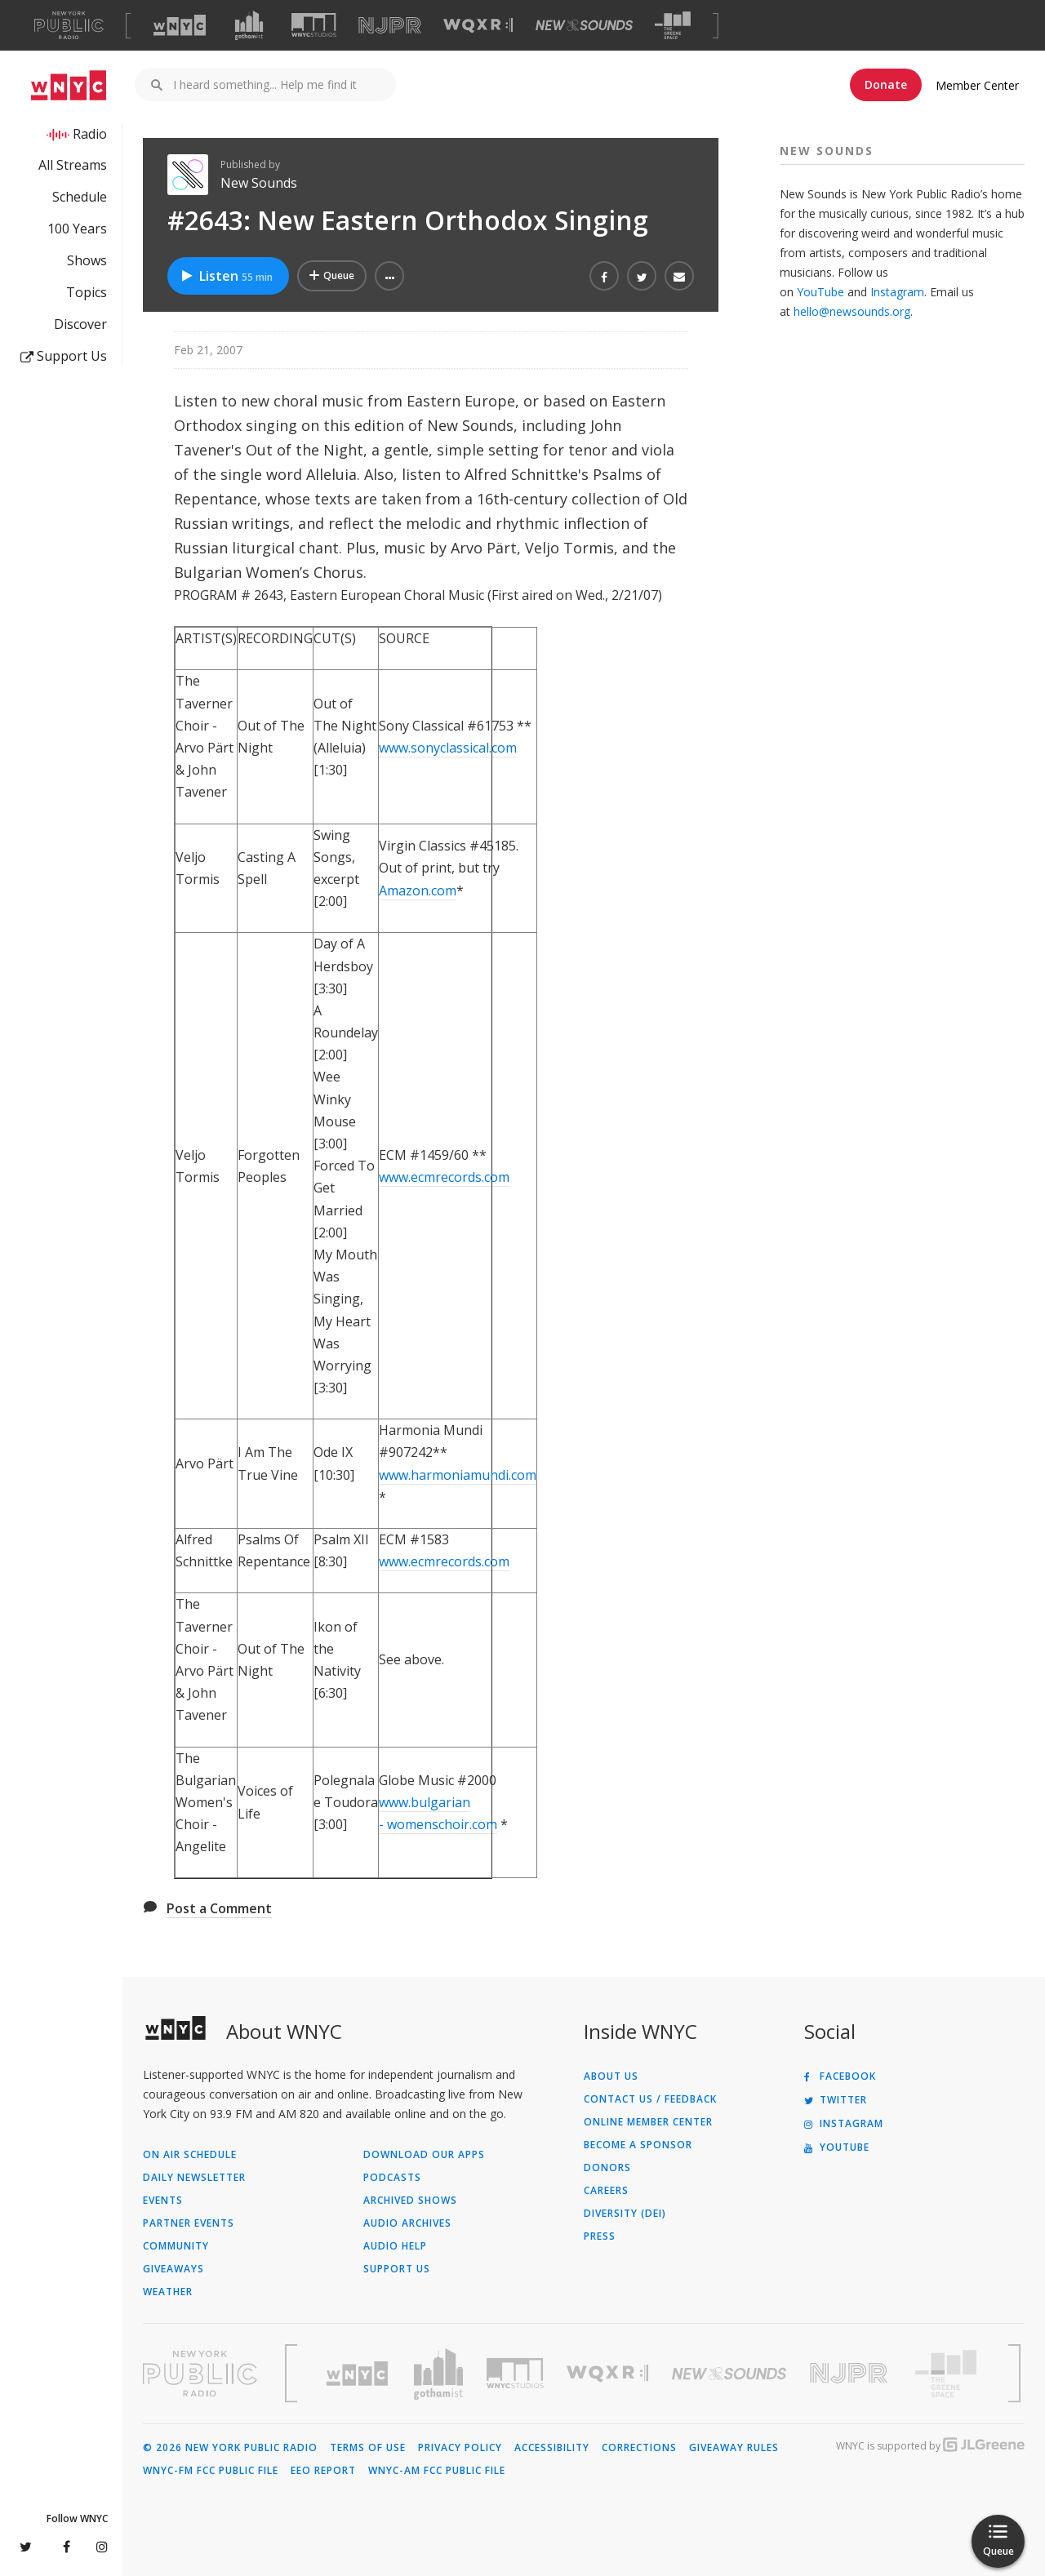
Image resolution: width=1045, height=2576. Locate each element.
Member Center (977, 85)
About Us (611, 2076)
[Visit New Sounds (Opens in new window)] (584, 25)
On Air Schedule (190, 2155)
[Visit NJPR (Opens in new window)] (389, 25)
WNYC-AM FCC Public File (436, 2471)
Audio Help (395, 2246)
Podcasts (392, 2178)
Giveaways (173, 2269)
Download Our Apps (424, 2155)
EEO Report (323, 2471)
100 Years (77, 229)
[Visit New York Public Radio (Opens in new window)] (200, 2373)
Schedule (79, 197)
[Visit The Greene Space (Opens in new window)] (673, 25)
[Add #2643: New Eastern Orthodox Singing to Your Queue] (332, 275)
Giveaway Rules (734, 2448)
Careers (606, 2191)
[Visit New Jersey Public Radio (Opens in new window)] (851, 2373)
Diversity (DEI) (625, 2213)
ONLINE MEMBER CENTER (648, 2122)
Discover (80, 324)
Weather (168, 2292)
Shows (87, 260)
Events (163, 2200)
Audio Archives (407, 2223)
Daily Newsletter (194, 2178)
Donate (886, 84)
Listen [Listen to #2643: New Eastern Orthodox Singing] (226, 276)
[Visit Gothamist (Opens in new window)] (249, 25)
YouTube (820, 292)
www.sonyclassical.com (448, 748)
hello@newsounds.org (852, 311)
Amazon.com (417, 890)
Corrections (639, 2448)
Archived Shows (410, 2200)
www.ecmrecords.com (444, 1177)
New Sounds (258, 183)
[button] (389, 276)
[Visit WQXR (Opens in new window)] (478, 25)
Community (176, 2246)
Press (600, 2236)
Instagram (897, 292)
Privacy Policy (460, 2448)
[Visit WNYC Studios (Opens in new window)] (313, 25)
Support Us (63, 356)
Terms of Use (368, 2448)
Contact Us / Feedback (650, 2099)
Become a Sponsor (638, 2145)
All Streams (72, 165)
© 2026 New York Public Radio (230, 2448)
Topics (86, 292)
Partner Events (188, 2223)
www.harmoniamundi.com (457, 1475)
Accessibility (551, 2448)
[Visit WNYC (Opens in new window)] (179, 25)
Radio (90, 134)
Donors (607, 2168)
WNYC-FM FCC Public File (210, 2471)
